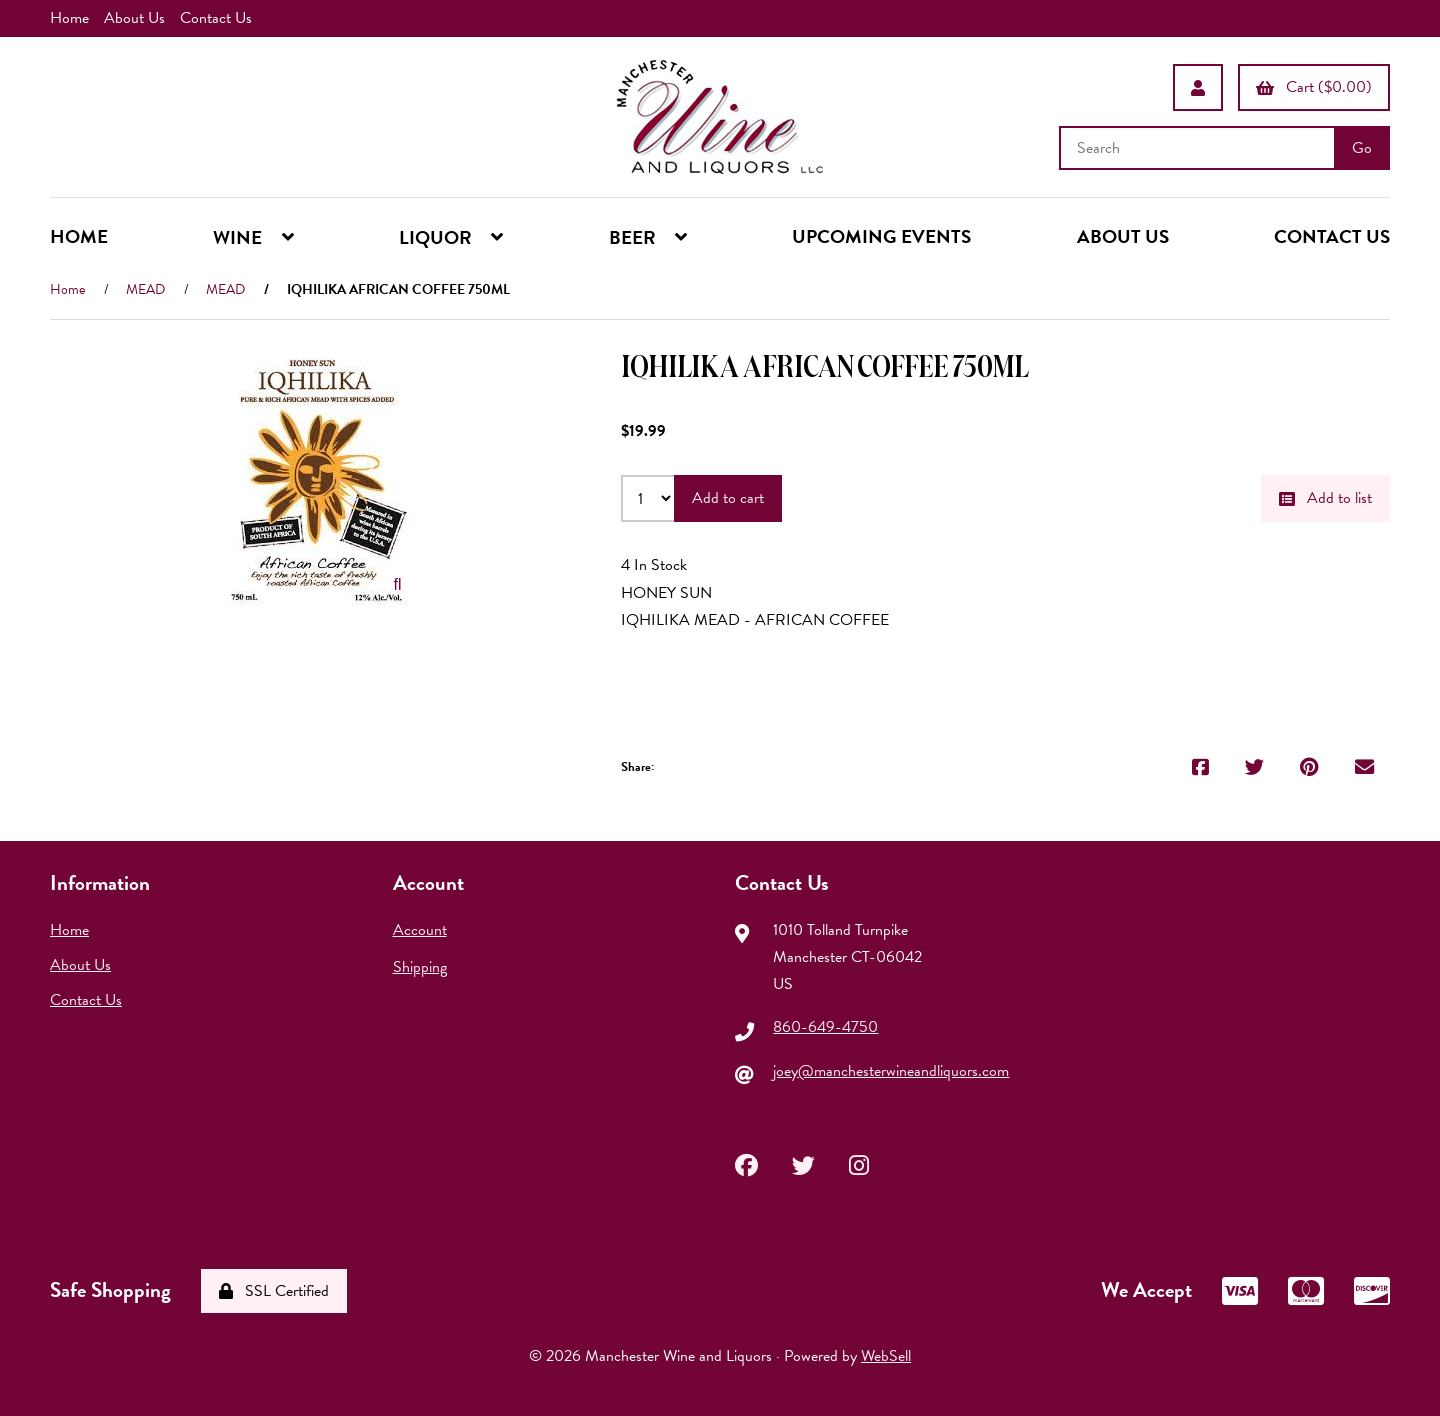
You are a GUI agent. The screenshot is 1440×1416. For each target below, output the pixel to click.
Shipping (420, 967)
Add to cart (728, 498)
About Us (134, 18)
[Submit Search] (1362, 148)
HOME (79, 236)
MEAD (145, 289)
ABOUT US (1123, 236)
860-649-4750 (825, 1027)
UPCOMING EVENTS (881, 236)
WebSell (886, 1356)
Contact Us (216, 18)
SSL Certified (274, 1291)
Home (69, 18)
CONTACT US (1332, 236)
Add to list (1325, 498)
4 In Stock (654, 565)
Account (420, 930)
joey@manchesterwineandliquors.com (891, 1071)
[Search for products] (1199, 148)
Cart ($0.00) (1314, 87)
